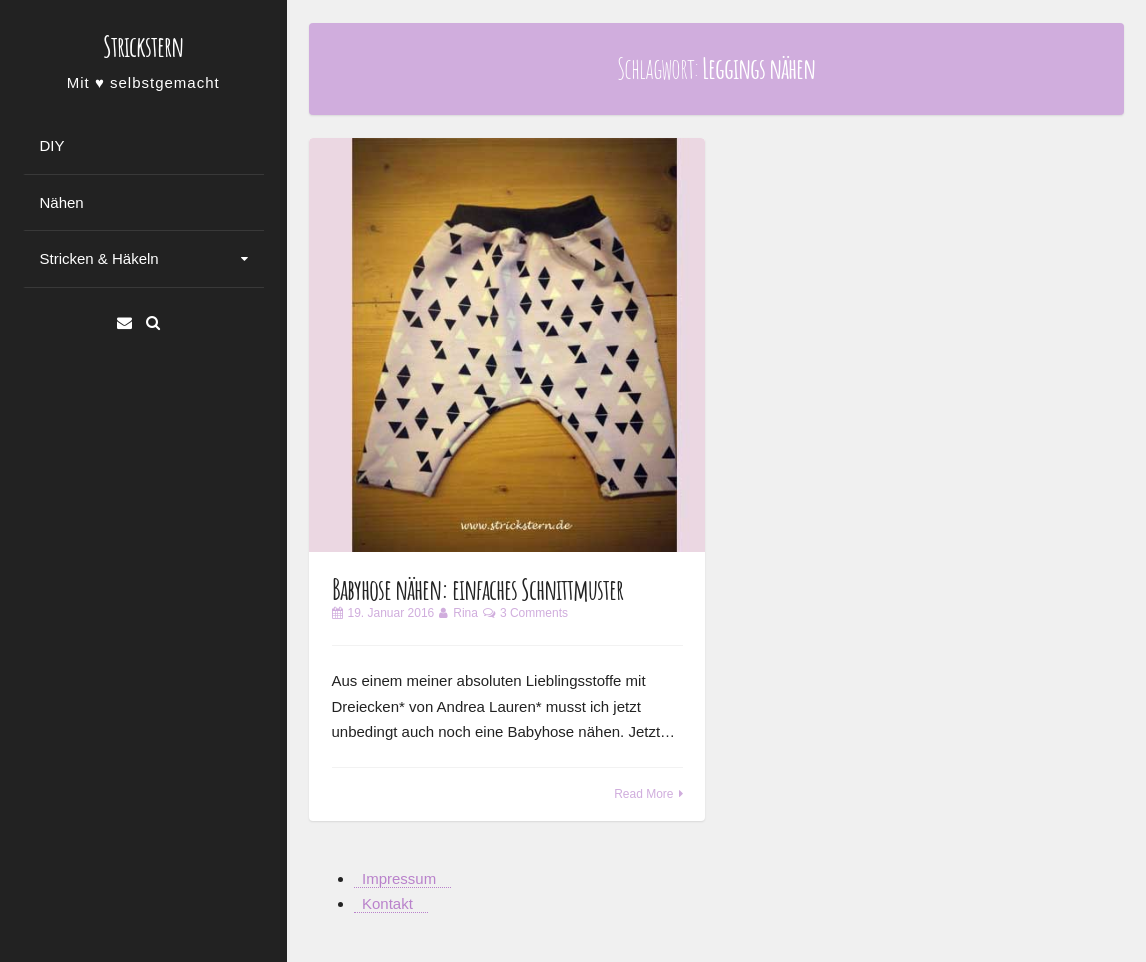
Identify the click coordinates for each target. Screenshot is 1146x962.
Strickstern (143, 46)
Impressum (399, 878)
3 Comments (534, 613)
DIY (52, 145)
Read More (643, 794)
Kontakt (387, 903)
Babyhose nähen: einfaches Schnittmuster (477, 589)
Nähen (62, 202)
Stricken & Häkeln (99, 258)
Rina (465, 613)
